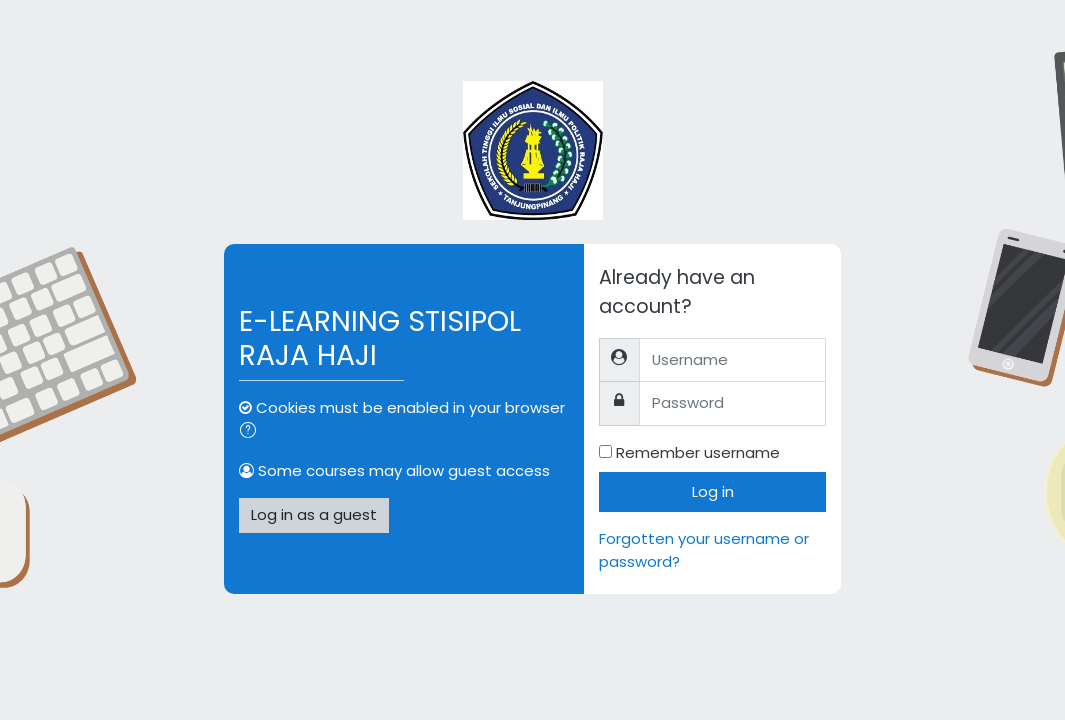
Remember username (698, 452)
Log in (713, 491)
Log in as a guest (314, 514)
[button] (252, 432)
